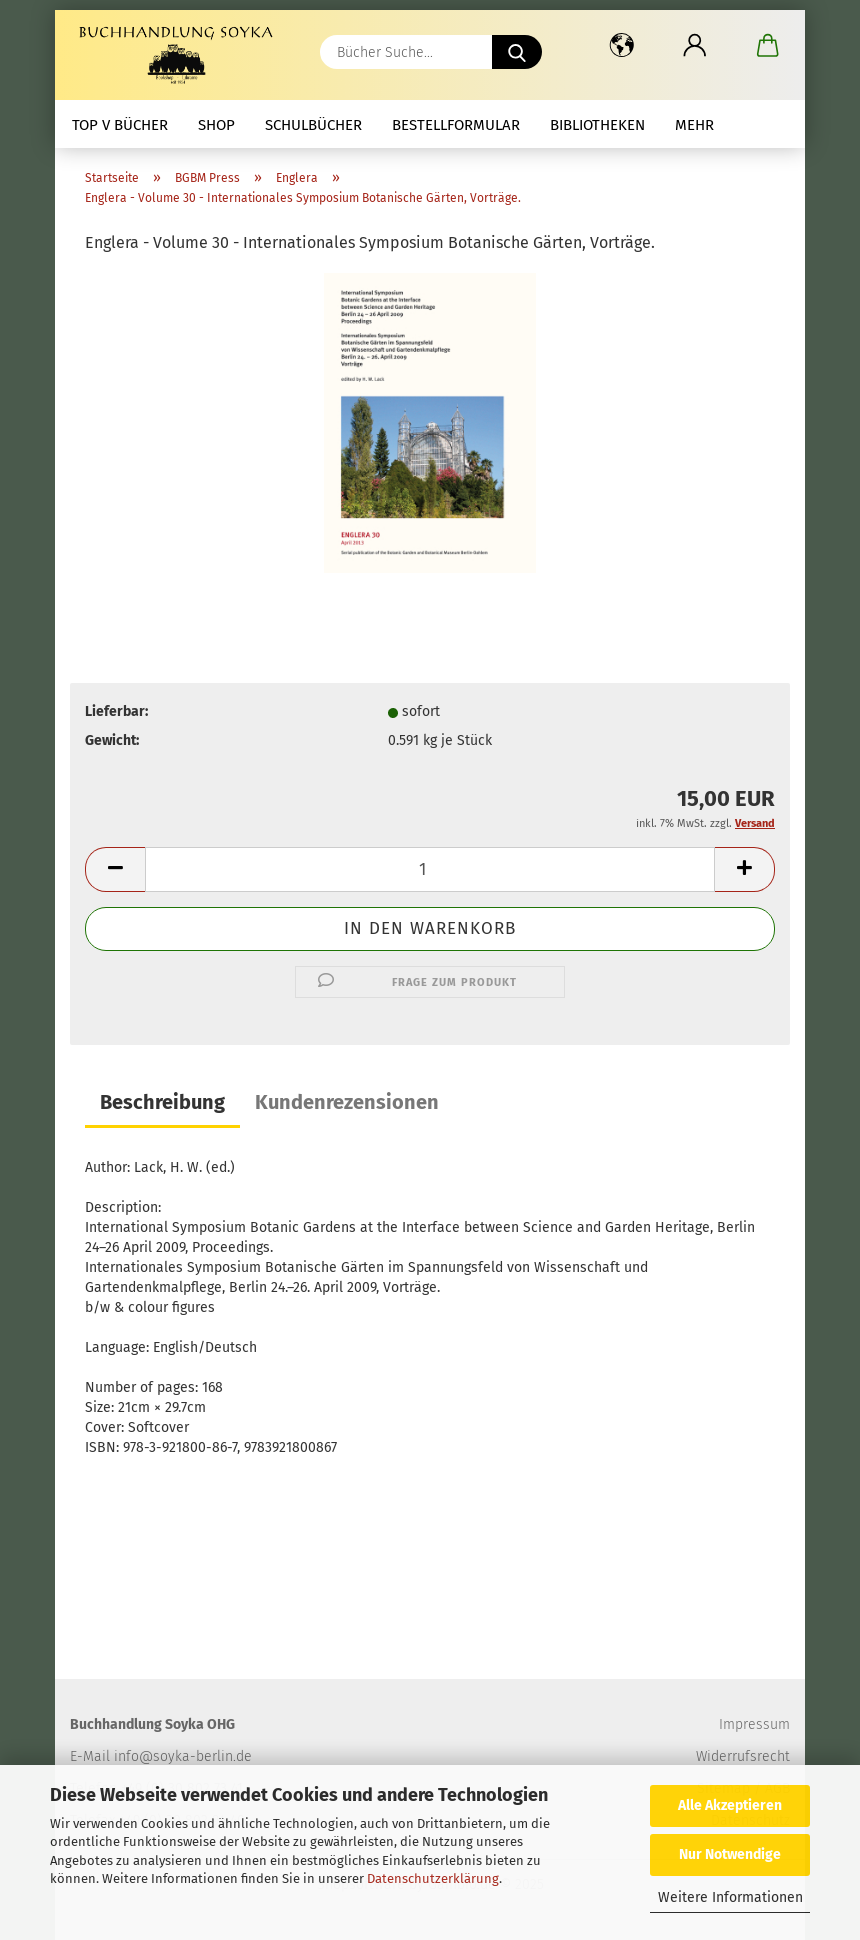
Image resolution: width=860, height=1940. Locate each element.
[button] (621, 45)
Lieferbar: (116, 711)
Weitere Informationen (730, 1897)
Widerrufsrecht (743, 1756)
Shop (216, 125)
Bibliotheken (597, 125)
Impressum (754, 1724)
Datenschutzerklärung (433, 1878)
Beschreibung (162, 1102)
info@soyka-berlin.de (183, 1756)
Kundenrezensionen (347, 1102)
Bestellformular (456, 125)
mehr (694, 125)
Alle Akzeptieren (730, 1805)
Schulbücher (313, 125)
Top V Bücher (120, 125)
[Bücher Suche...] (517, 52)
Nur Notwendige (730, 1854)
